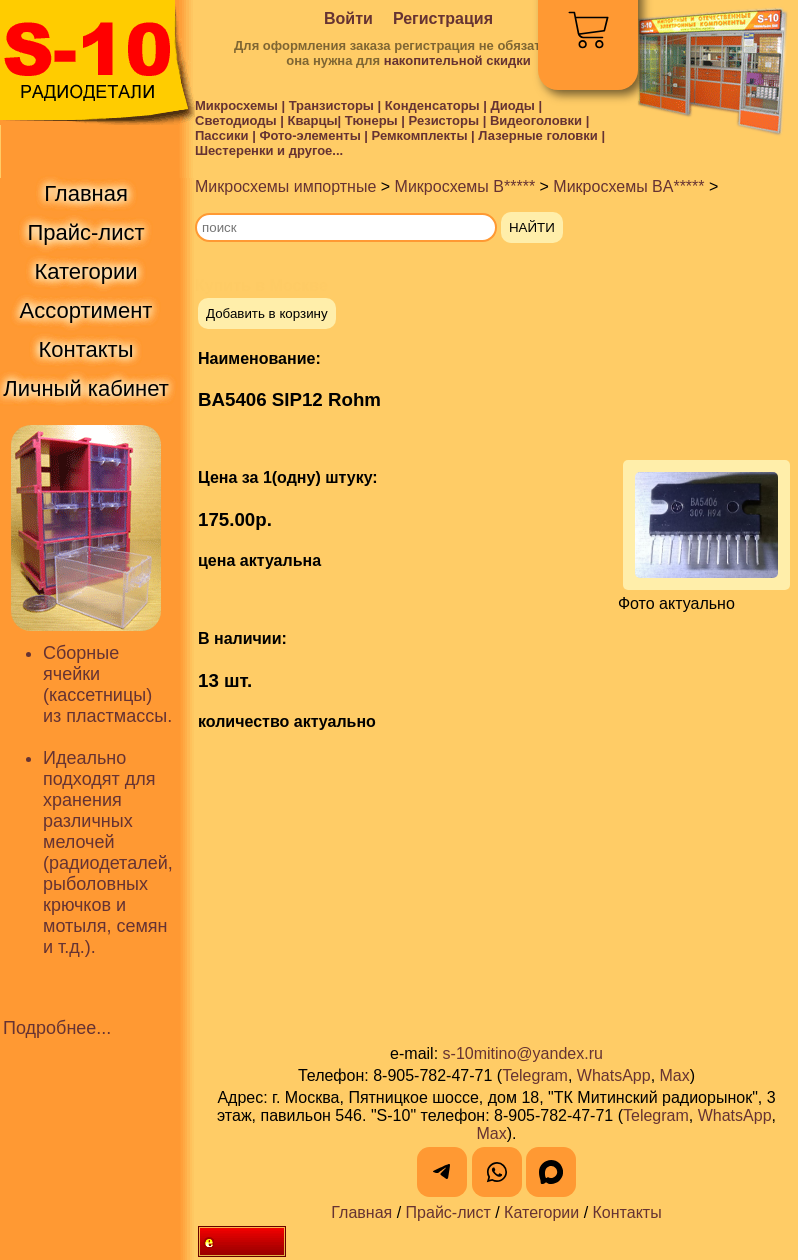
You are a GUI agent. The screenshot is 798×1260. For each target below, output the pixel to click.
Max (675, 1075)
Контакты (627, 1212)
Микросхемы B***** (465, 186)
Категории (541, 1212)
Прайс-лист (448, 1212)
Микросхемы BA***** (628, 186)
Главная (361, 1212)
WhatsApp (614, 1075)
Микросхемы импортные (285, 186)
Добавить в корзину (267, 313)
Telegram (535, 1075)
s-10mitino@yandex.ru (523, 1053)
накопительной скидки (457, 60)
